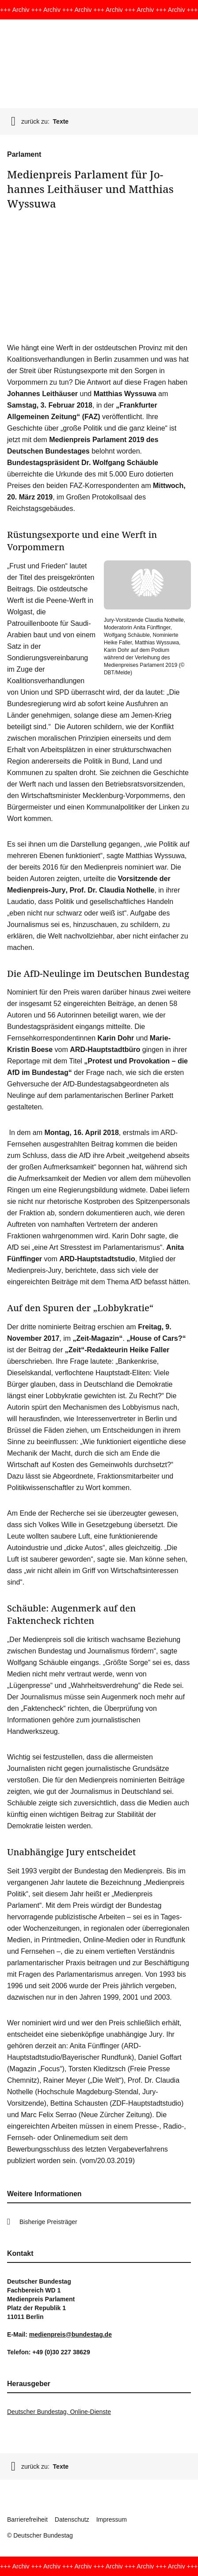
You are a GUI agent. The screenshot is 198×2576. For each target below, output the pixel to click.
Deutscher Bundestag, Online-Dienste (59, 2411)
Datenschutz (72, 2519)
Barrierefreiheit (27, 2519)
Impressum (111, 2519)
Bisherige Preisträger (48, 2221)
